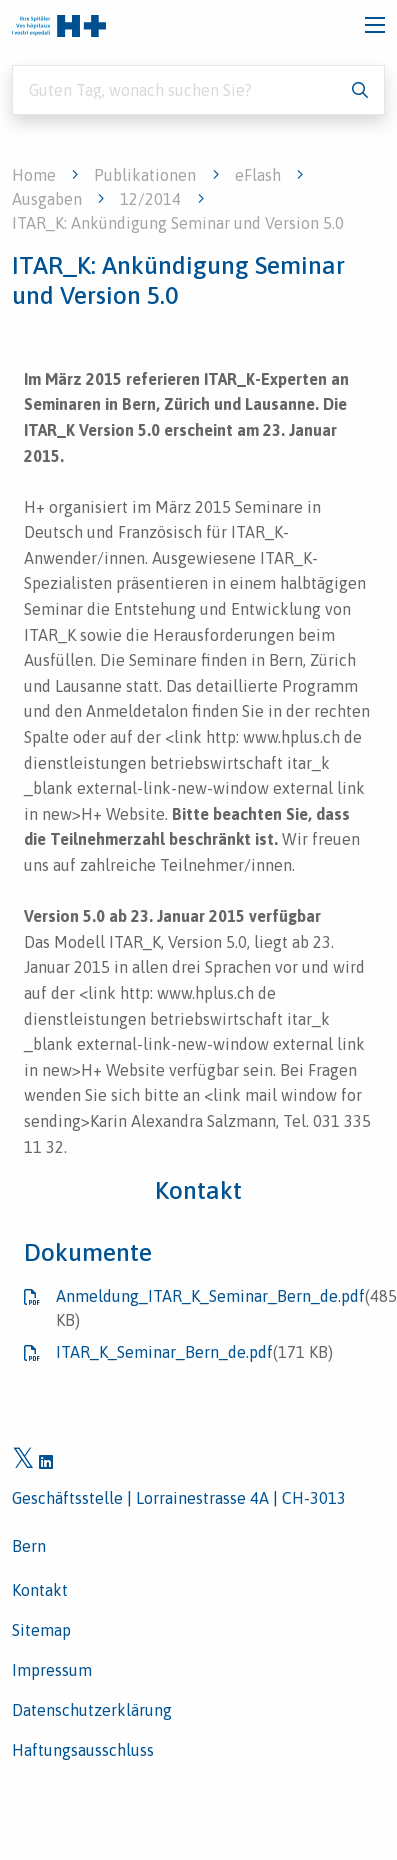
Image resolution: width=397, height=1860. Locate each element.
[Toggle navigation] (375, 25)
